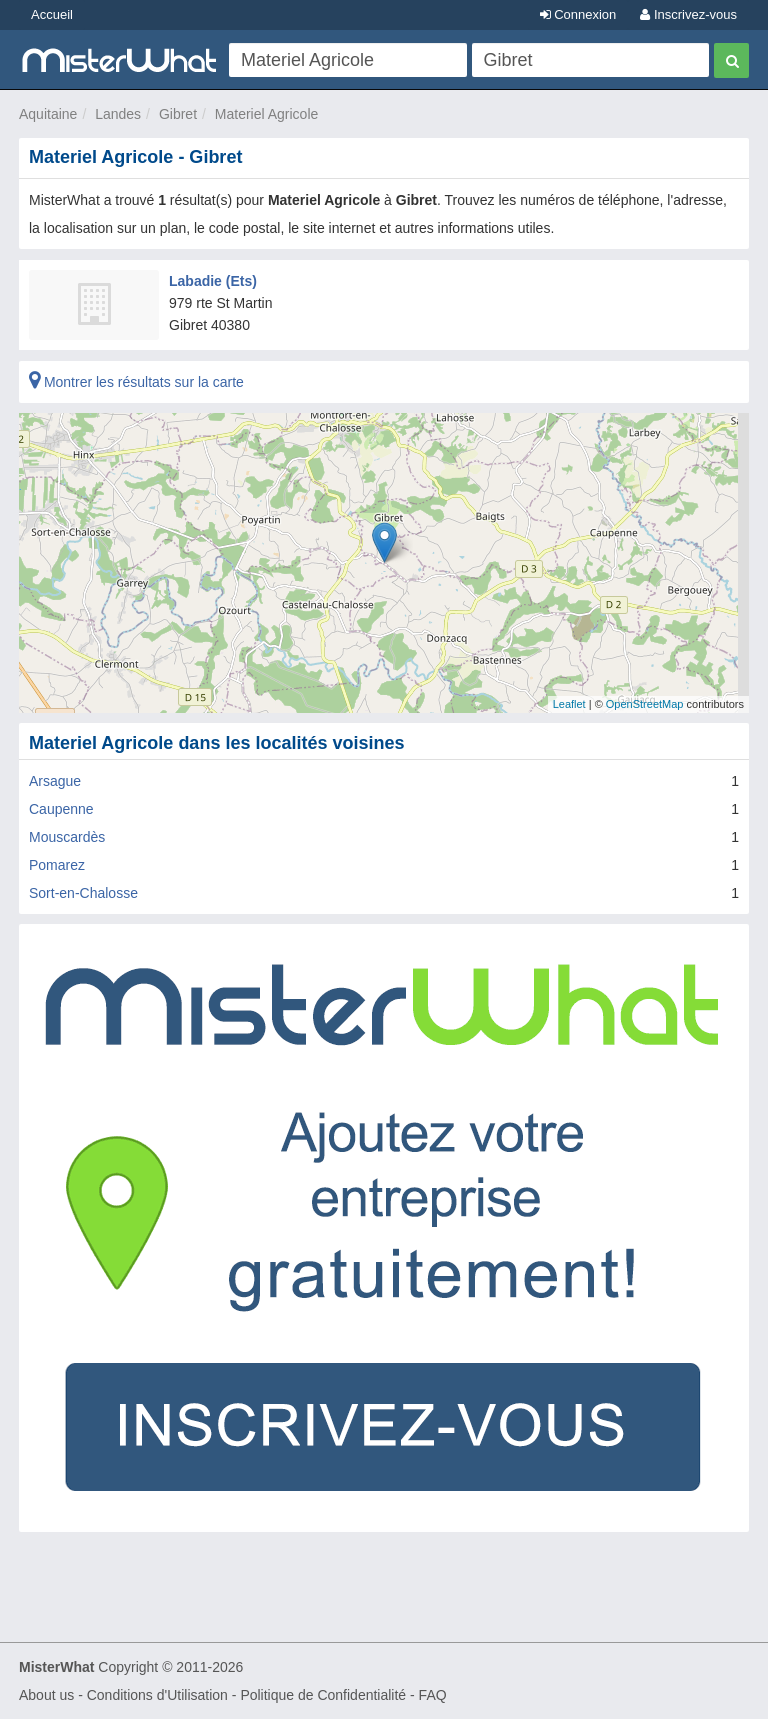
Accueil (52, 14)
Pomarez (57, 865)
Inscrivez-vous (688, 14)
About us (46, 1695)
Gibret (178, 114)
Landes (118, 114)
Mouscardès (67, 837)
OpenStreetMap (645, 704)
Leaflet (569, 704)
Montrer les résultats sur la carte (136, 382)
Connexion (578, 14)
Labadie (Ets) (213, 281)
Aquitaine (48, 114)
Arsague (55, 781)
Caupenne (61, 809)
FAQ (433, 1695)
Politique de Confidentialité (323, 1695)
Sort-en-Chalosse (83, 893)
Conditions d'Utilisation (157, 1695)
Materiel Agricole (267, 114)
